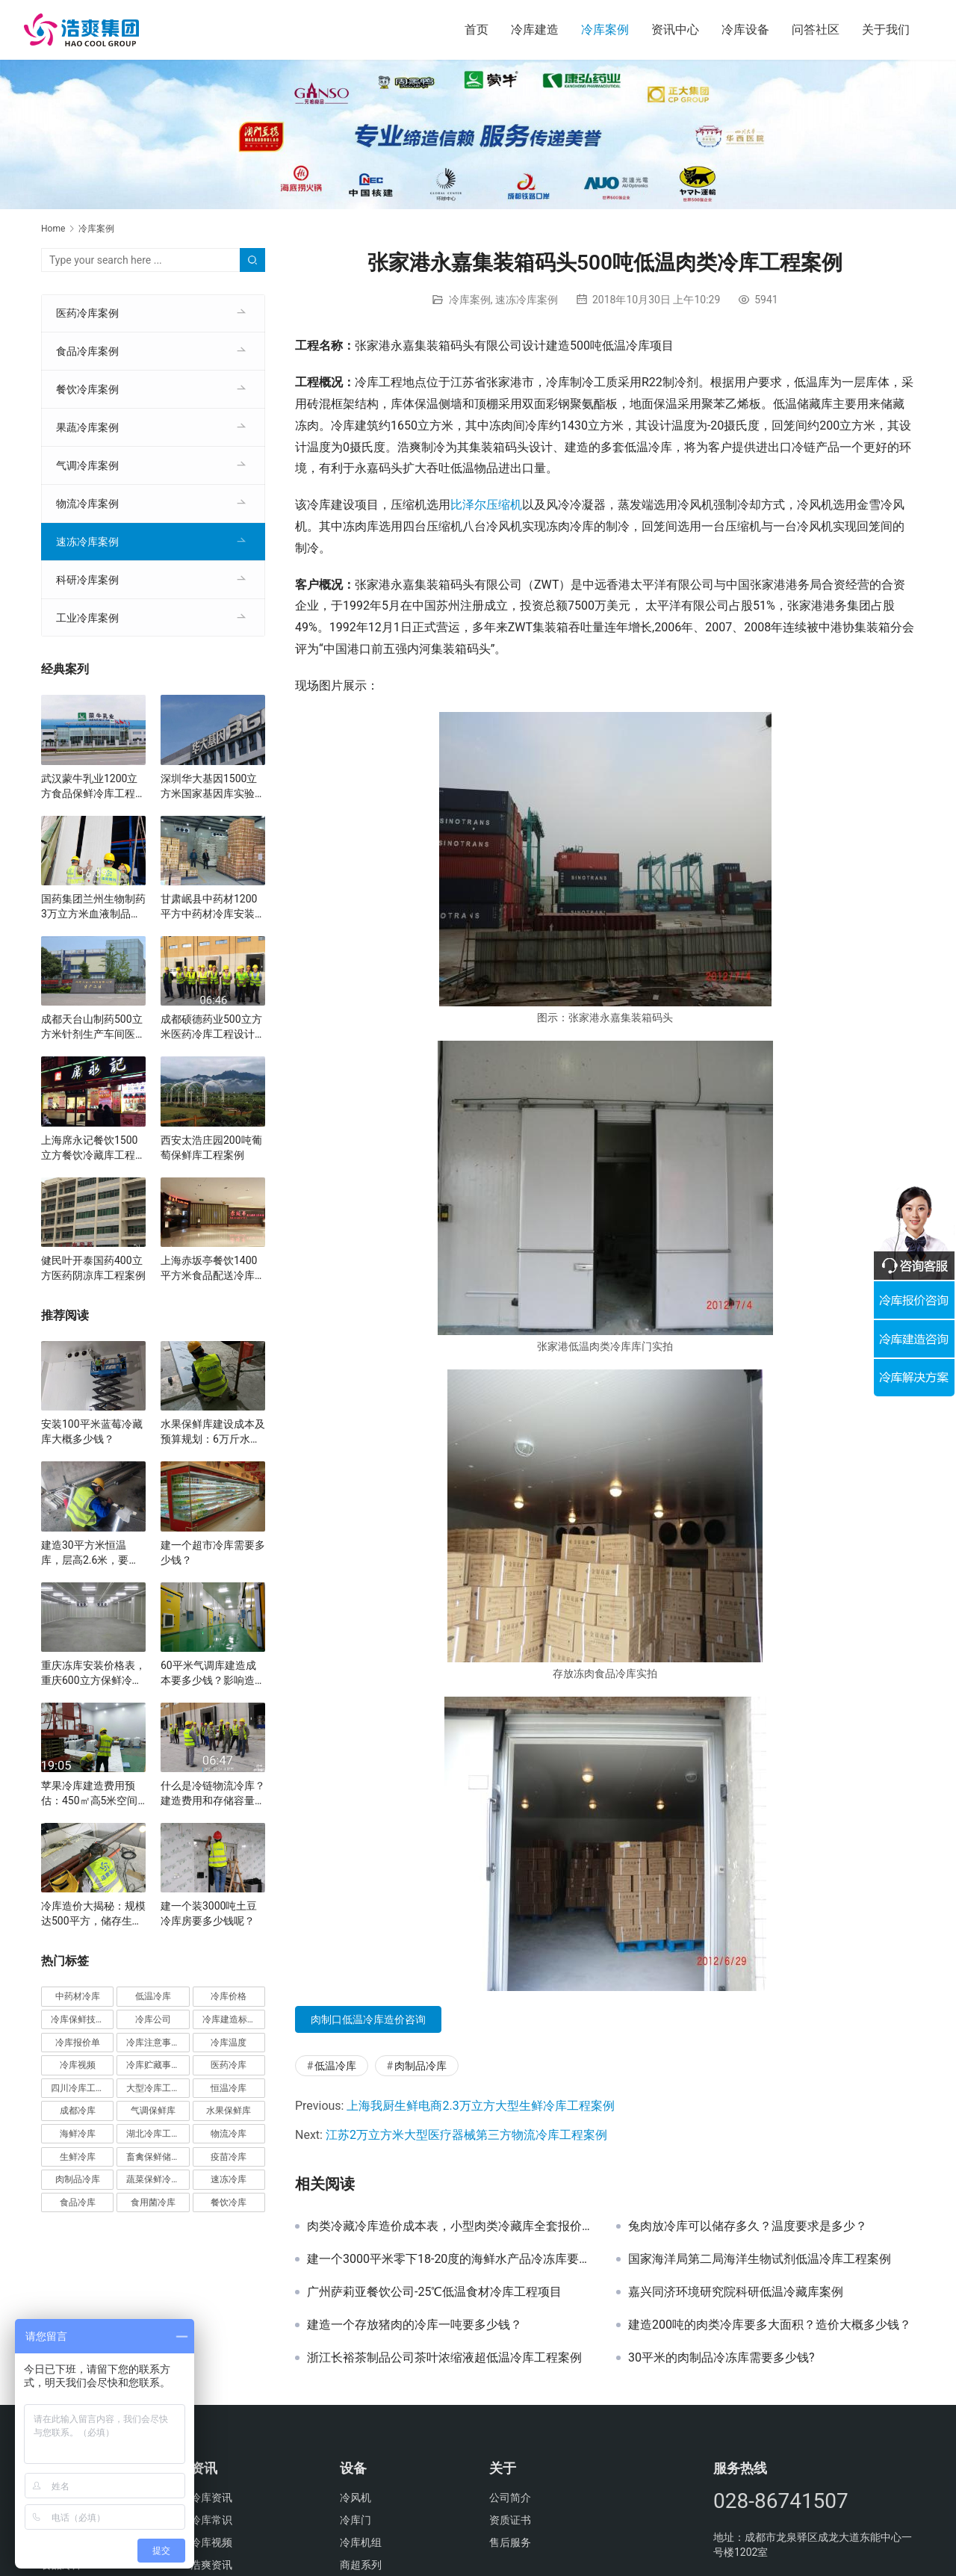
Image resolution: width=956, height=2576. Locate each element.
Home (53, 228)
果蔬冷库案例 (87, 427)
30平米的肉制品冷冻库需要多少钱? (721, 2358)
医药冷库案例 (87, 313)
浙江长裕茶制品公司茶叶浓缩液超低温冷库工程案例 (444, 2358)
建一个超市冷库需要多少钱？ (213, 1552)
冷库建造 (535, 29)
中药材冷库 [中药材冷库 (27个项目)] (77, 1996)
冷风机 (355, 2498)
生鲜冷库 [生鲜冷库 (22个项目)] (78, 2157)
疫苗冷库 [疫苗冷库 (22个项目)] (228, 2157)
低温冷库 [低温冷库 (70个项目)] (153, 1996)
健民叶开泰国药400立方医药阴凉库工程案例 (93, 1267)
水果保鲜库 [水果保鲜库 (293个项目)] (228, 2110)
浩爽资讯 (211, 2565)
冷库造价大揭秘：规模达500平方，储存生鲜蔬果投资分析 (93, 1914)
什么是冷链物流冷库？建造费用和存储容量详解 (213, 1794)
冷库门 (355, 2520)
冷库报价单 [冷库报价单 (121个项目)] (77, 2042)
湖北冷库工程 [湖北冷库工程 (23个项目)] (153, 2133)
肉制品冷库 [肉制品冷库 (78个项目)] (77, 2179)
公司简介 (510, 2498)
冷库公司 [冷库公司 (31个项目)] (153, 2019)
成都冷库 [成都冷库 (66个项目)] (78, 2110)
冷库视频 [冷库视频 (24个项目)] (78, 2065)
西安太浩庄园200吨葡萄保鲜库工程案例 (211, 1147)
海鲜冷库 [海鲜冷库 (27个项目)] (78, 2133)
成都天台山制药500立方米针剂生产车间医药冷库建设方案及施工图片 (93, 1027)
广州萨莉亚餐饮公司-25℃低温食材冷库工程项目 (434, 2292)
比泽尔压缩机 (486, 505)
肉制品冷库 (420, 2066)
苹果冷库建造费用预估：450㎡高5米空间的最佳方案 (89, 1794)
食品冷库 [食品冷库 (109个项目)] (78, 2202)
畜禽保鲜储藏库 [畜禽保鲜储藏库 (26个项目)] (157, 2157)
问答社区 (815, 29)
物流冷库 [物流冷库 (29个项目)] (228, 2133)
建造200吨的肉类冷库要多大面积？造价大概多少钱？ (769, 2325)
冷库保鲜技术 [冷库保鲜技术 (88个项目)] (78, 2019)
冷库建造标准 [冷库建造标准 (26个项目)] (229, 2019)
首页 (476, 29)
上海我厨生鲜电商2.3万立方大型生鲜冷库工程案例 (480, 2106)
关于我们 (886, 29)
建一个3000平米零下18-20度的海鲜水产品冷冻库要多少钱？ (450, 2259)
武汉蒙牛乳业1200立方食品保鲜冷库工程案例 (93, 787)
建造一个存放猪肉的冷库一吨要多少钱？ (414, 2325)
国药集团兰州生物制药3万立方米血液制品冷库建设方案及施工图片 (93, 907)
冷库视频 (211, 2542)
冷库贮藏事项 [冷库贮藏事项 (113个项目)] (153, 2065)
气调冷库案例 (87, 465)
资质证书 (510, 2520)
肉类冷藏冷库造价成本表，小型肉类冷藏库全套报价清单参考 (450, 2226)
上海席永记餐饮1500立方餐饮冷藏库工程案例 (93, 1148)
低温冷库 (335, 2066)
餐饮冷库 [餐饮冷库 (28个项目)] (228, 2202)
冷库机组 (361, 2542)
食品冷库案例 (87, 351)
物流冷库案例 (87, 504)
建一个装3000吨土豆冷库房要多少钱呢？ (209, 1913)
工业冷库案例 (87, 618)
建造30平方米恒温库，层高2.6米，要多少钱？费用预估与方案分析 (93, 1553)
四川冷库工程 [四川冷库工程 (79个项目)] (78, 2088)
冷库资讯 (211, 2498)
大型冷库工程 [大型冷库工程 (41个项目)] (153, 2088)
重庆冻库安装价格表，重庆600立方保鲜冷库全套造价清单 (93, 1673)
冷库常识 (211, 2520)
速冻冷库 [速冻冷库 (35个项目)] (228, 2179)
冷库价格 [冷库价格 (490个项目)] (228, 1996)
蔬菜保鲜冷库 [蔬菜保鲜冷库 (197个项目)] (153, 2179)
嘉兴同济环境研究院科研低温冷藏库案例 (735, 2292)
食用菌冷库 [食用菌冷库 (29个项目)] (153, 2202)
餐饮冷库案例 (87, 389)
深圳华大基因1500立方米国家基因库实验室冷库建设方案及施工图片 (213, 787)
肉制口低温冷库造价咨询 (368, 2019)
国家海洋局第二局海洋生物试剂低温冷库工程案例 (759, 2259)
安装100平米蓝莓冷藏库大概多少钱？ (92, 1431)
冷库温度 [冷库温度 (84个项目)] (228, 2042)
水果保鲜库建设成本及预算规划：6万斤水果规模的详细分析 (213, 1432)
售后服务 (510, 2542)
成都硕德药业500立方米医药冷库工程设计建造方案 (213, 1027)
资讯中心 (675, 29)
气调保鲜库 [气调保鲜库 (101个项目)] (153, 2110)
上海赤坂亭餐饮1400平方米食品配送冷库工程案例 (213, 1268)
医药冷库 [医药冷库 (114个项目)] (228, 2065)
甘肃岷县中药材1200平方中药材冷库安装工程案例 (213, 907)
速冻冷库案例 (526, 300)
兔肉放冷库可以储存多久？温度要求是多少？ (747, 2226)
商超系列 (361, 2565)
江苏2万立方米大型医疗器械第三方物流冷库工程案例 (466, 2135)
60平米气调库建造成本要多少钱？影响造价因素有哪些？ (213, 1673)
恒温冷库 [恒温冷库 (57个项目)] (228, 2088)
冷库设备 (745, 29)
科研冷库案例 (87, 580)
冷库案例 (605, 29)
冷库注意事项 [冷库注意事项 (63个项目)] (153, 2042)
